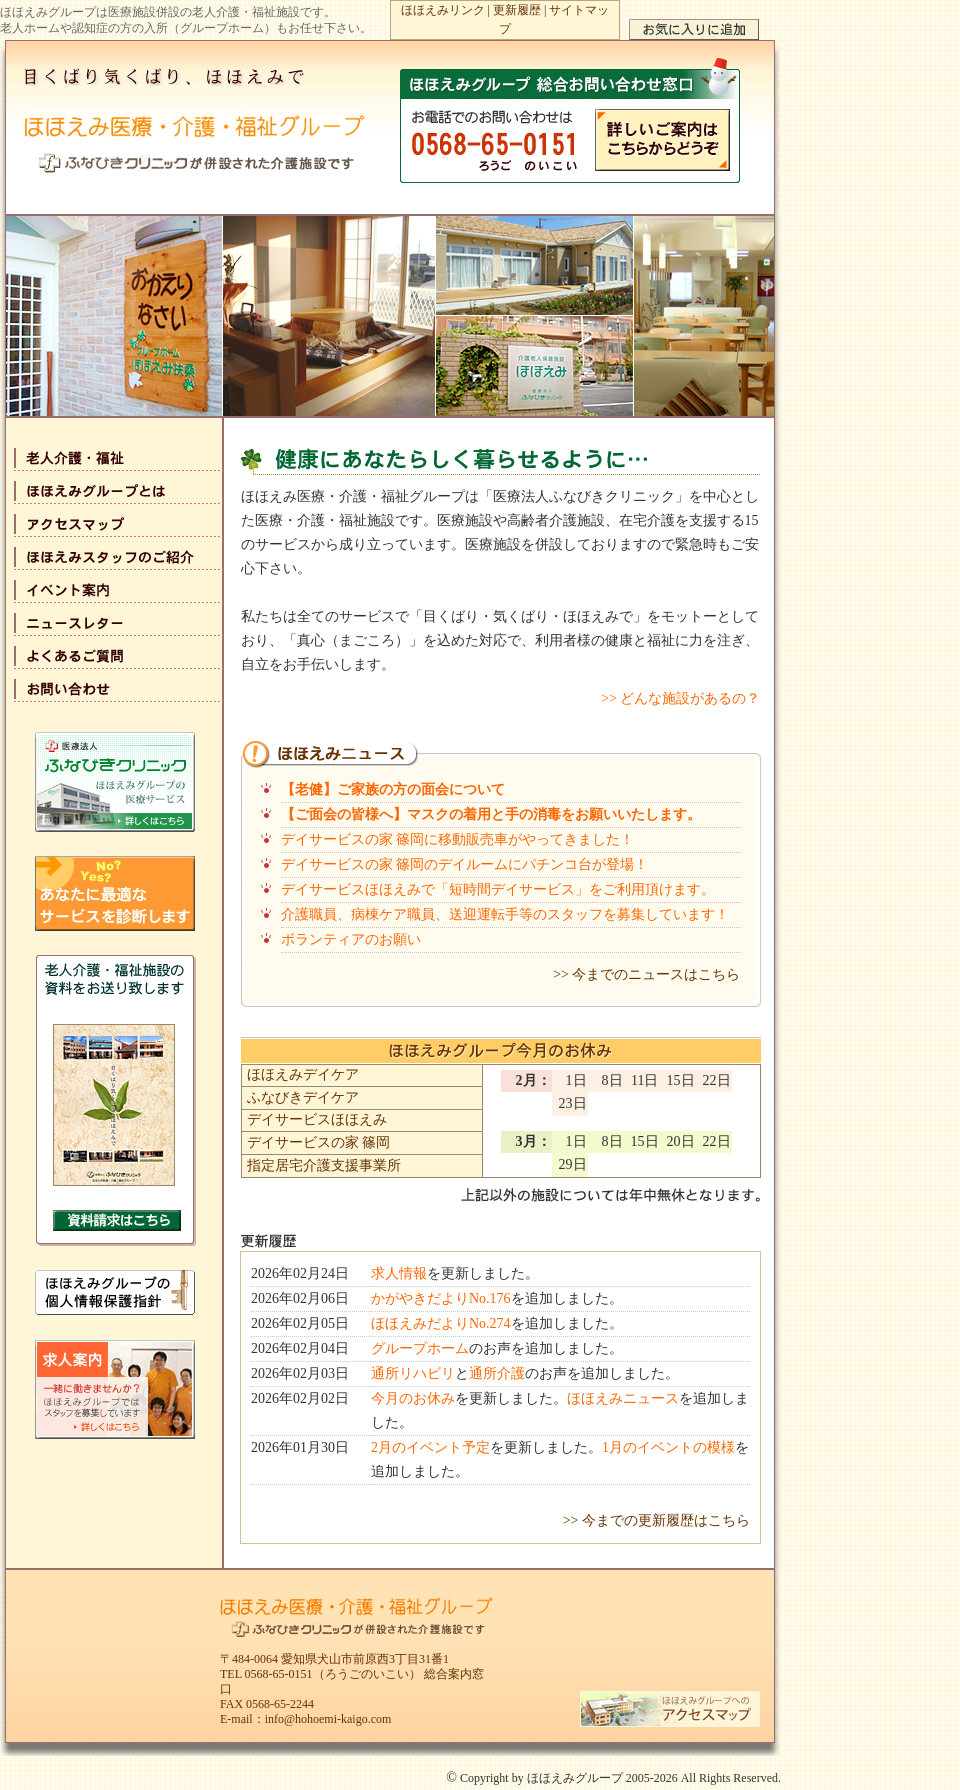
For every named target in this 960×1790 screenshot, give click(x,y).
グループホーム (420, 1348)
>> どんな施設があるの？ (680, 698)
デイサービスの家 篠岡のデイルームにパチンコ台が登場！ (465, 864)
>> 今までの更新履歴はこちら (656, 1520)
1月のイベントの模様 (668, 1447)
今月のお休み (413, 1398)
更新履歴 (517, 10)
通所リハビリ (413, 1373)
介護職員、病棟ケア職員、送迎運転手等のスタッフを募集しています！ (505, 914)
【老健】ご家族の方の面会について (393, 789)
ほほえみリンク (443, 10)
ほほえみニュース (623, 1398)
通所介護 (497, 1373)
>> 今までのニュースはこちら (646, 974)
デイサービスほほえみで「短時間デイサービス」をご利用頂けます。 (498, 889)
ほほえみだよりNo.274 (441, 1323)
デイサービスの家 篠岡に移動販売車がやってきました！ (458, 839)
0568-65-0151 (279, 1674)
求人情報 (399, 1273)
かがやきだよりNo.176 (441, 1298)
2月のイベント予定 (430, 1447)
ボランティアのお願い (351, 939)
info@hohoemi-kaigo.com (328, 1719)
